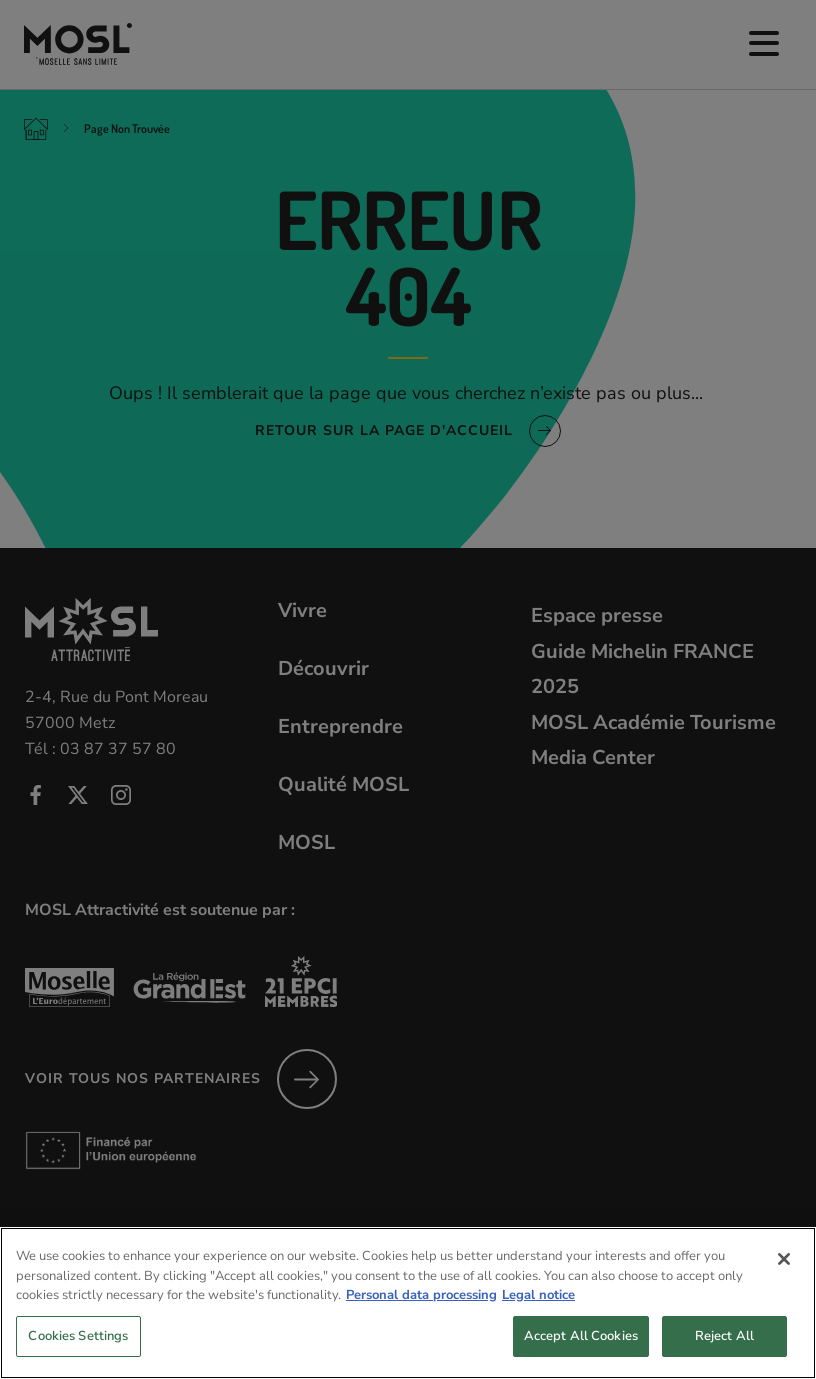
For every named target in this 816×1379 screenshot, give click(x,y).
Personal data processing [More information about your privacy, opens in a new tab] (421, 1316)
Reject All (724, 1357)
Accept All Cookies (581, 1357)
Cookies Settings (78, 1357)
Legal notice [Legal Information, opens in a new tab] (538, 1316)
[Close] (784, 1280)
